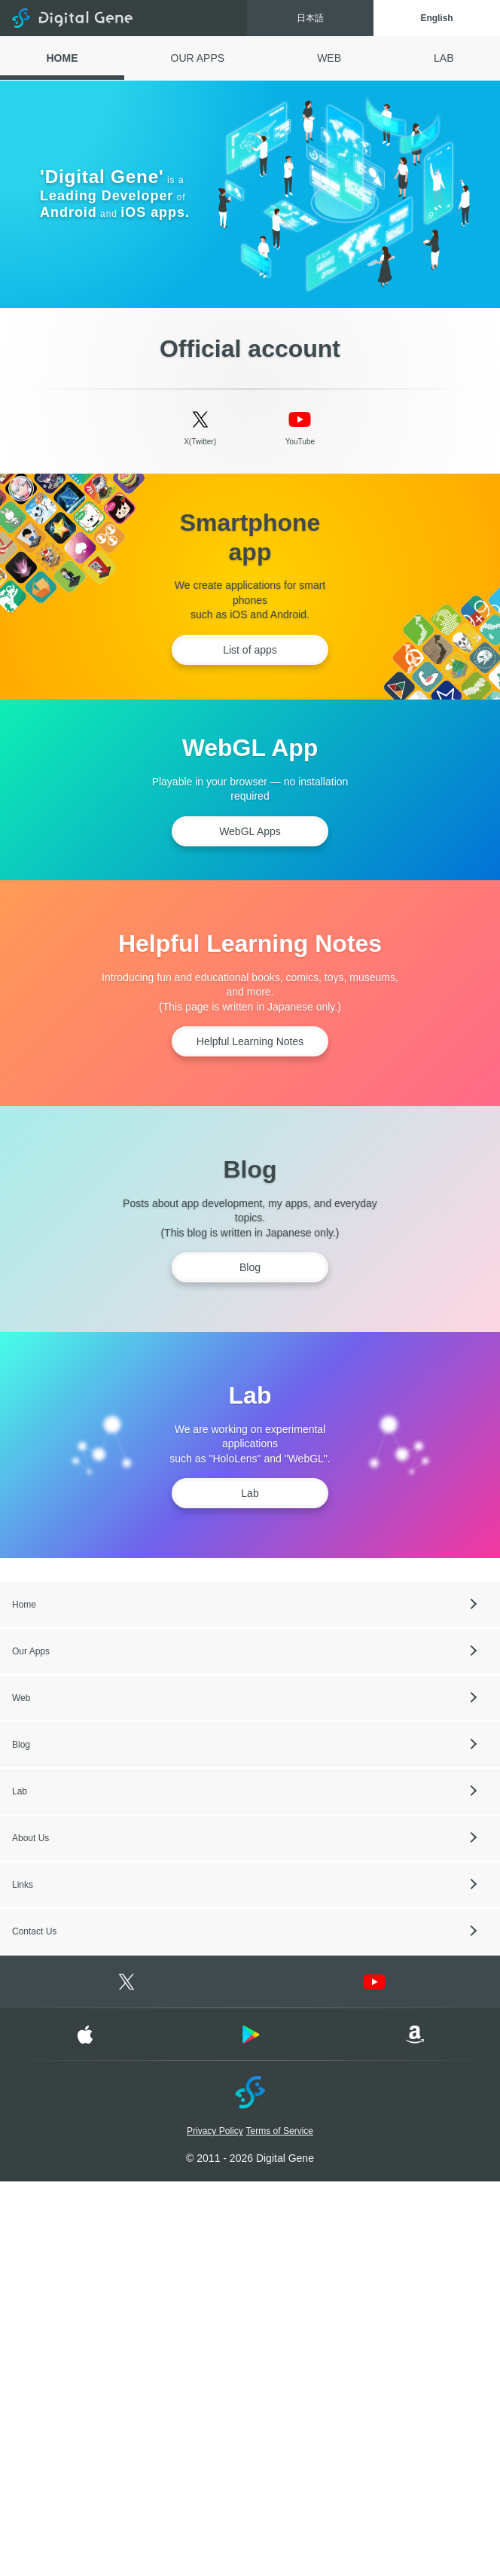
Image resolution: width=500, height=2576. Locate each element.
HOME (62, 58)
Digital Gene (72, 18)
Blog (250, 1267)
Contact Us (34, 1931)
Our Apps (31, 1651)
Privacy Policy (215, 2131)
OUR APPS (198, 58)
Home (24, 1604)
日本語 (310, 18)
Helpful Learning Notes (250, 1041)
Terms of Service (279, 2131)
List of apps (250, 650)
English (436, 18)
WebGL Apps (250, 831)
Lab (249, 1493)
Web (21, 1698)
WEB (329, 58)
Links (22, 1884)
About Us (30, 1838)
